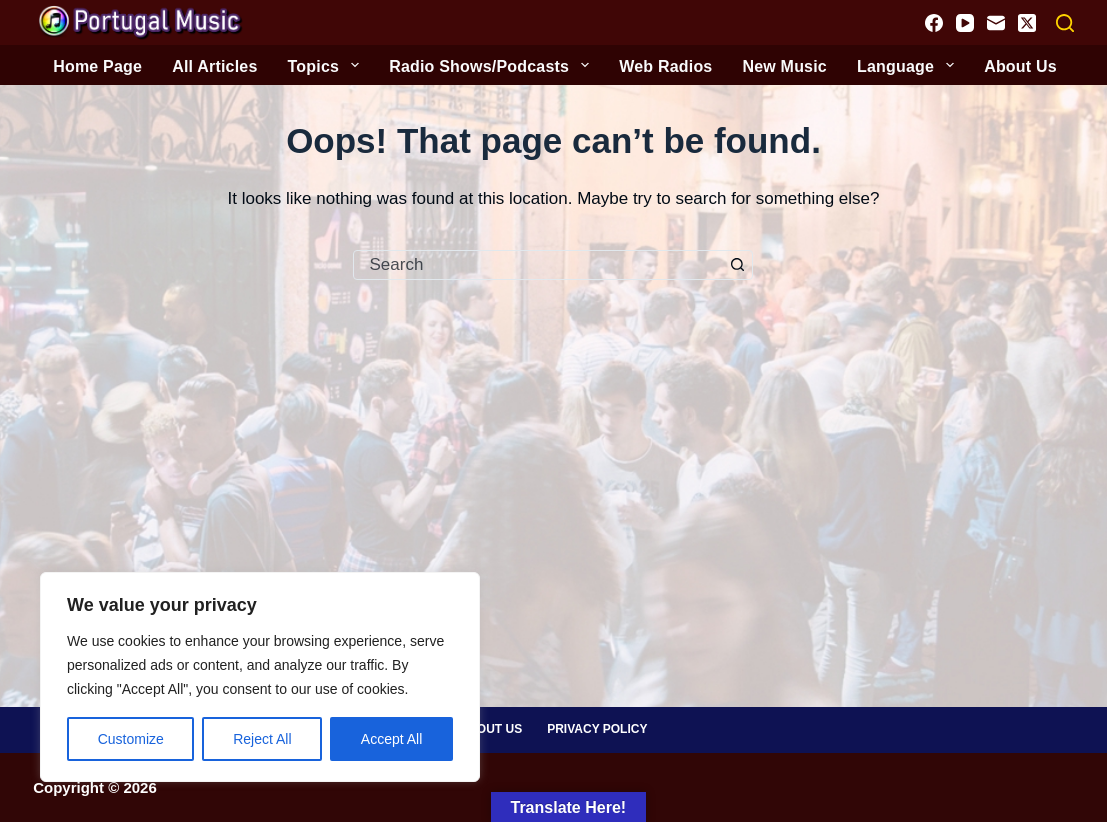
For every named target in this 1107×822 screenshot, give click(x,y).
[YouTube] (965, 23)
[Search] (1065, 23)
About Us (491, 729)
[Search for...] (538, 265)
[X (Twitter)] (1027, 23)
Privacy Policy (597, 729)
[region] (260, 677)
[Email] (996, 23)
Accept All (391, 739)
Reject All (262, 739)
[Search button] (737, 265)
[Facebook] (934, 23)
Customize (131, 739)
